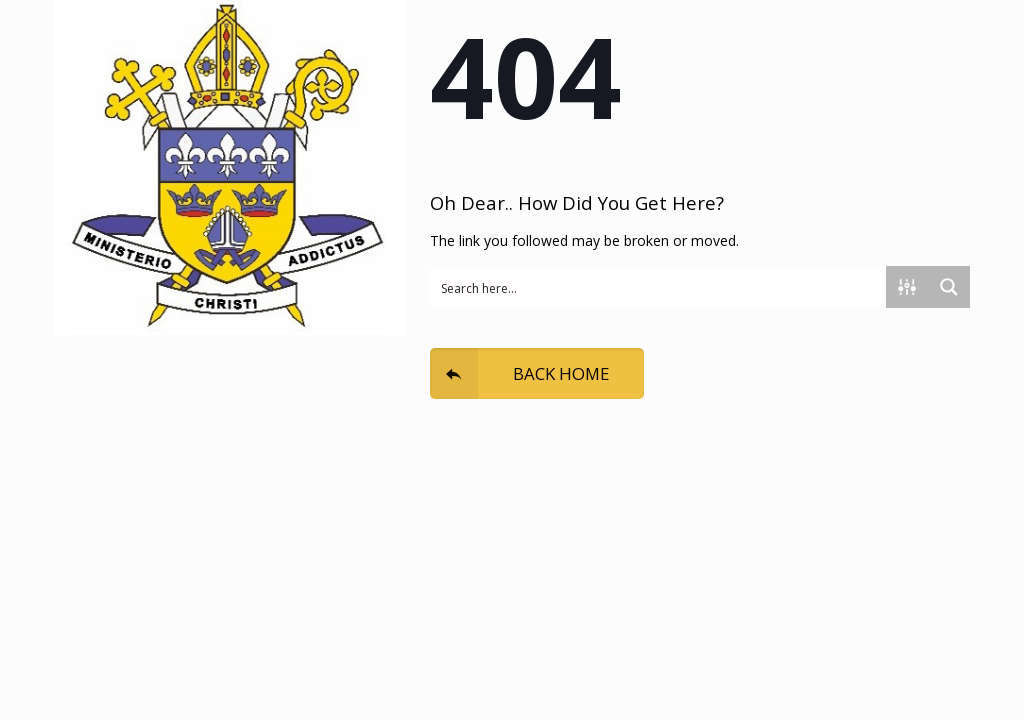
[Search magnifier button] (949, 287)
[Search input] (659, 287)
